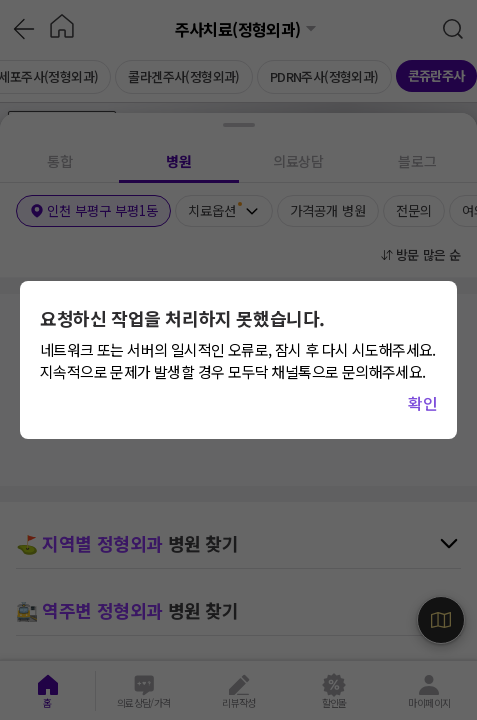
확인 (422, 403)
